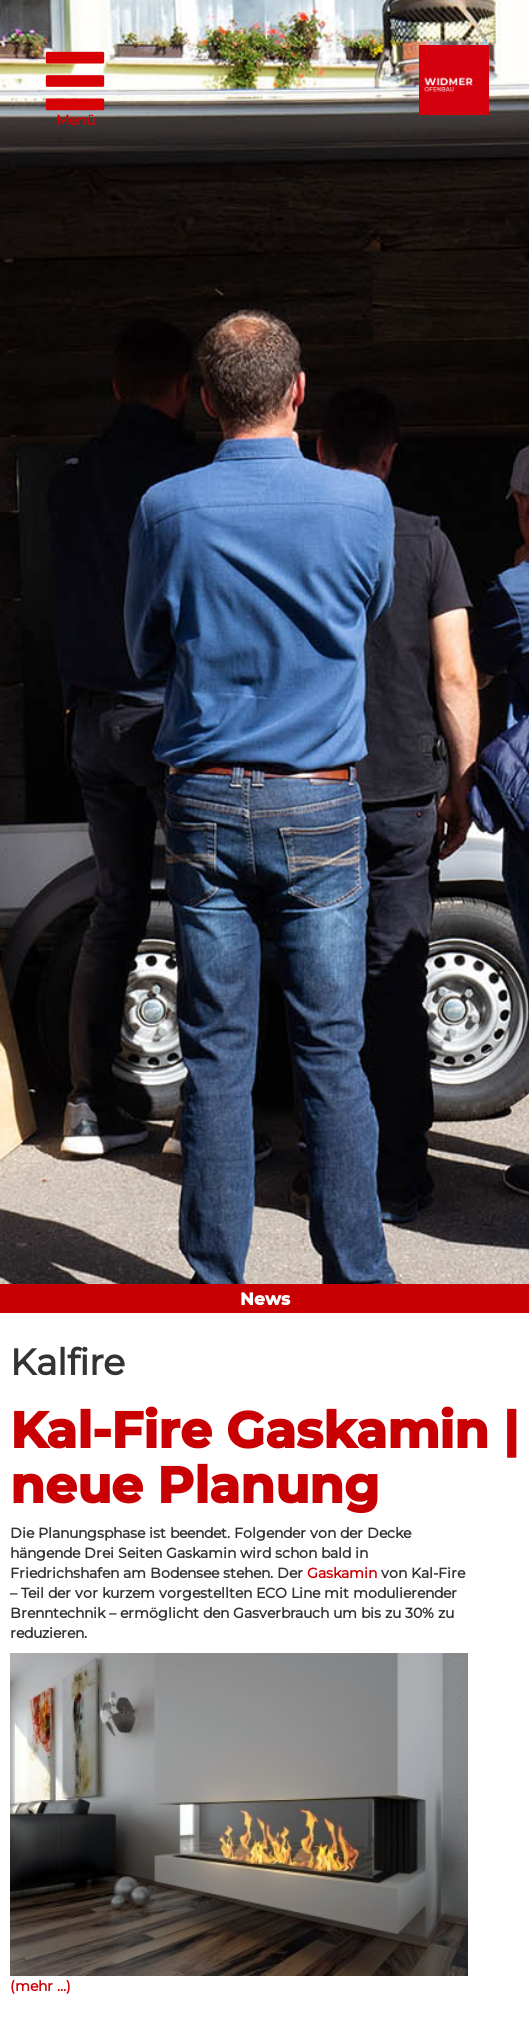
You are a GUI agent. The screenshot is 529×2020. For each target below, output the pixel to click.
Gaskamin (342, 1573)
